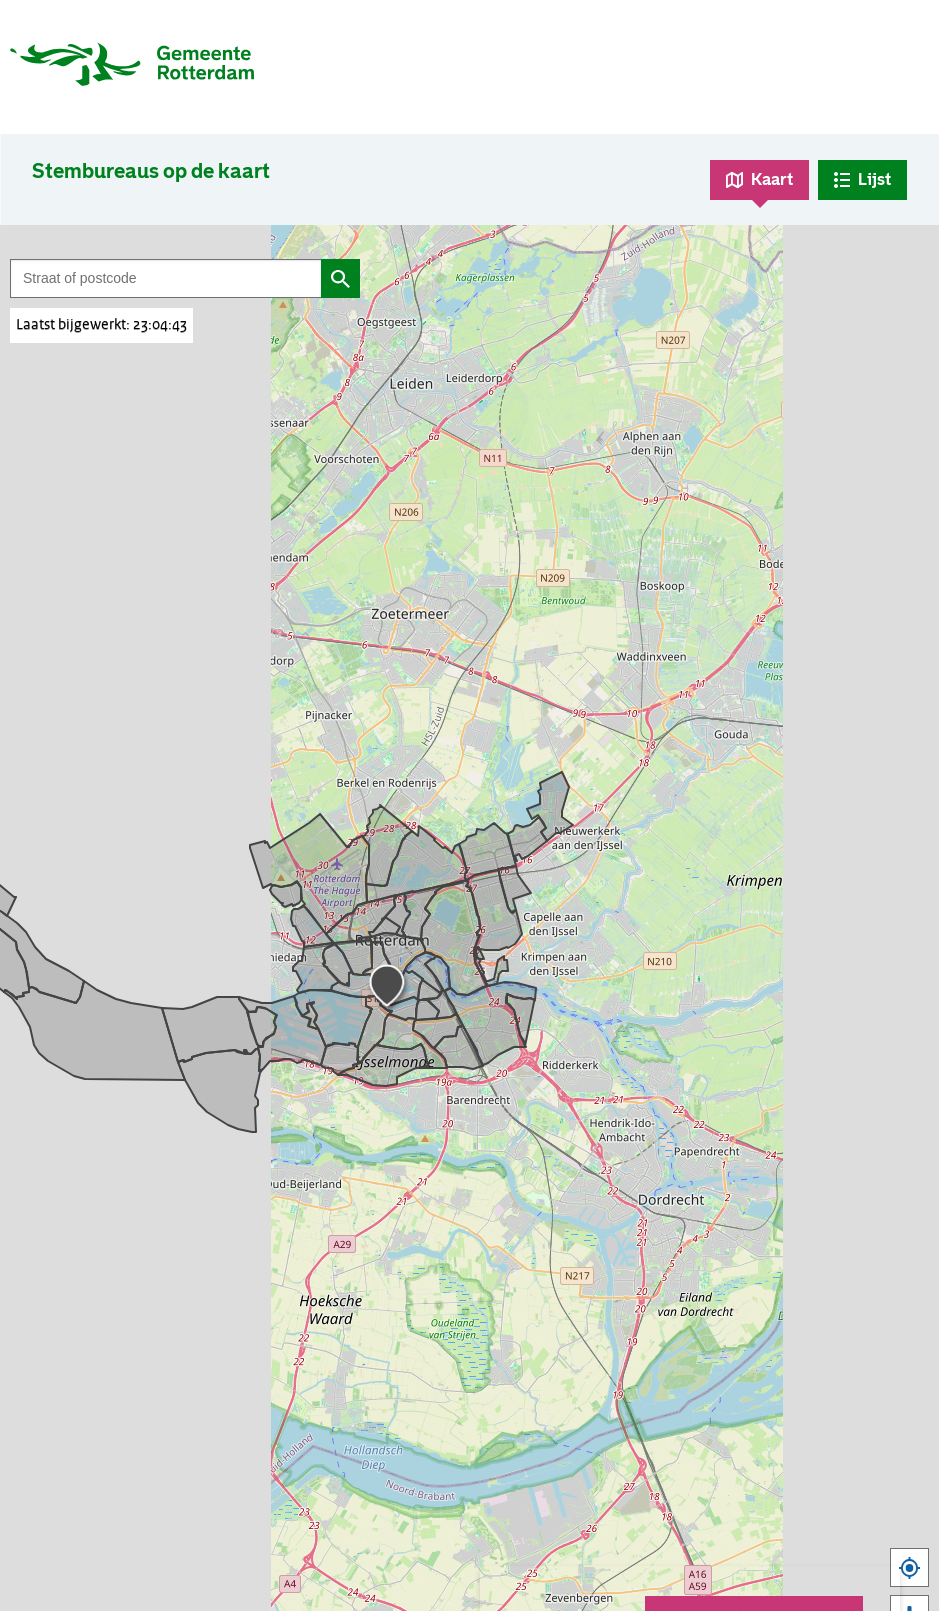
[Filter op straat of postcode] (165, 278)
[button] (389, 989)
